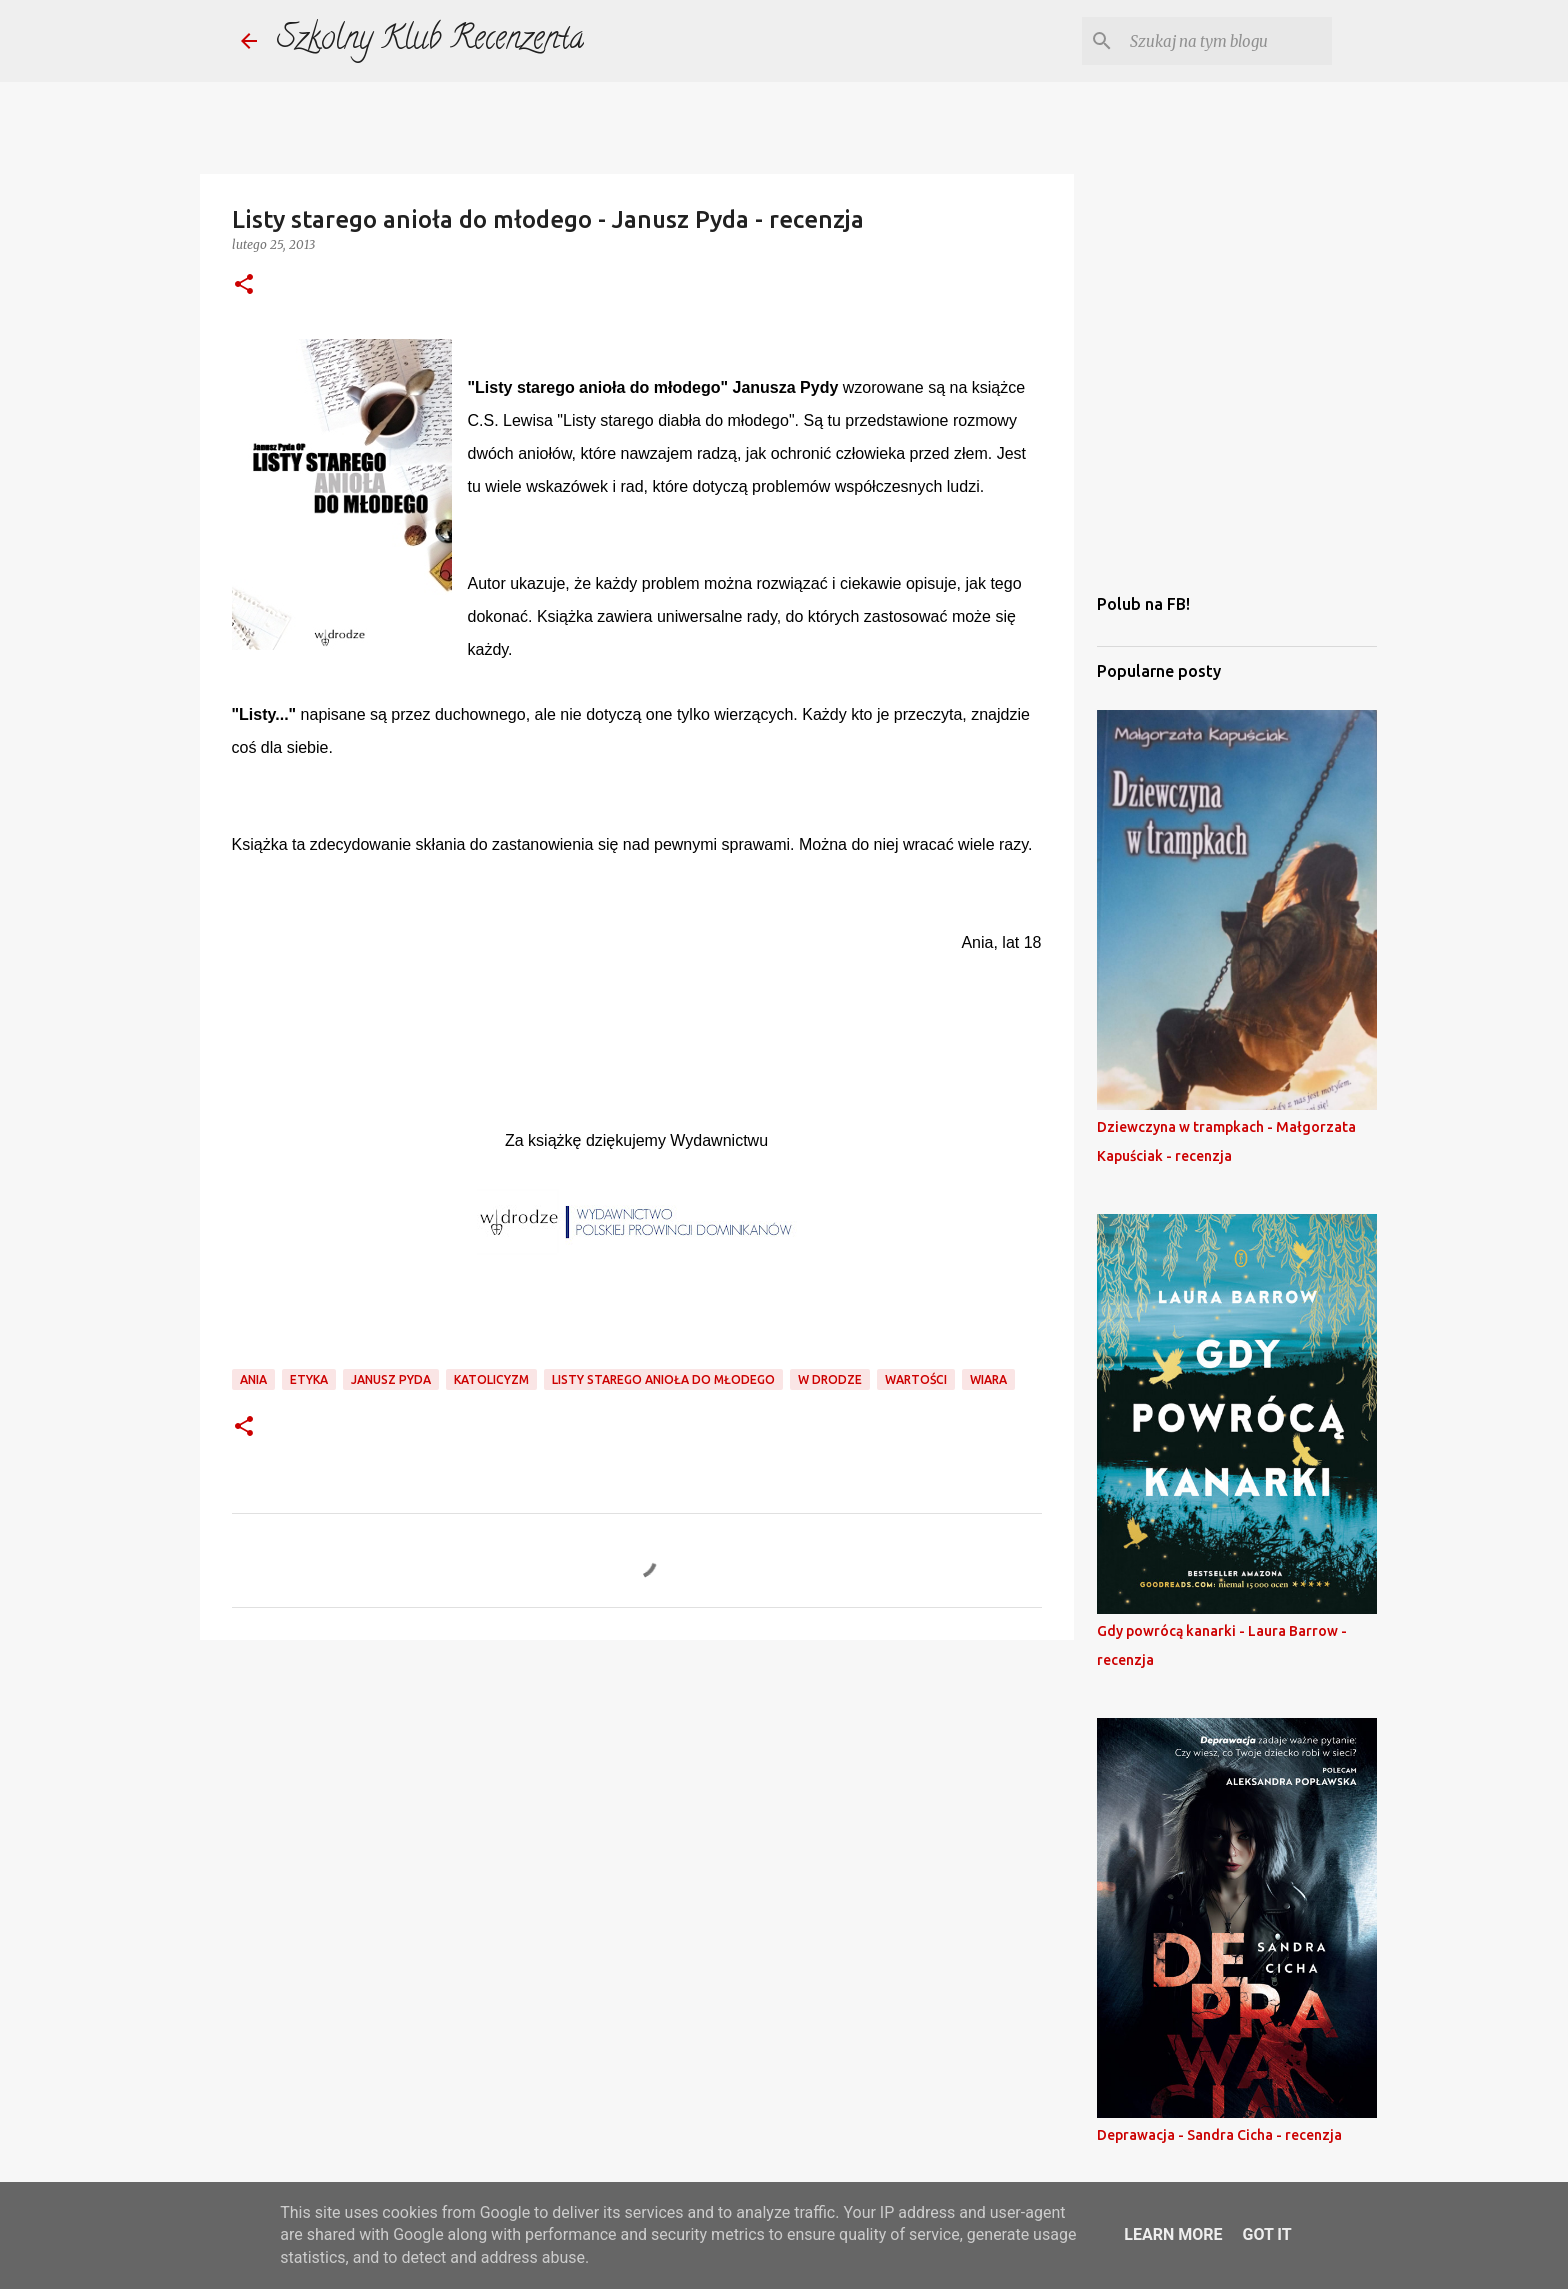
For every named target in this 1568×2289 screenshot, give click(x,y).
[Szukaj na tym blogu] (1227, 41)
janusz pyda (391, 1379)
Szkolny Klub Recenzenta (430, 41)
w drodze (830, 1379)
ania (253, 1379)
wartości (916, 1379)
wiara (988, 1379)
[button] (244, 285)
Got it (1266, 2234)
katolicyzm (491, 1379)
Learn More (1173, 2234)
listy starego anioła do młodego (663, 1379)
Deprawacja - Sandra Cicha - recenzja (1219, 2135)
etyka (309, 1379)
